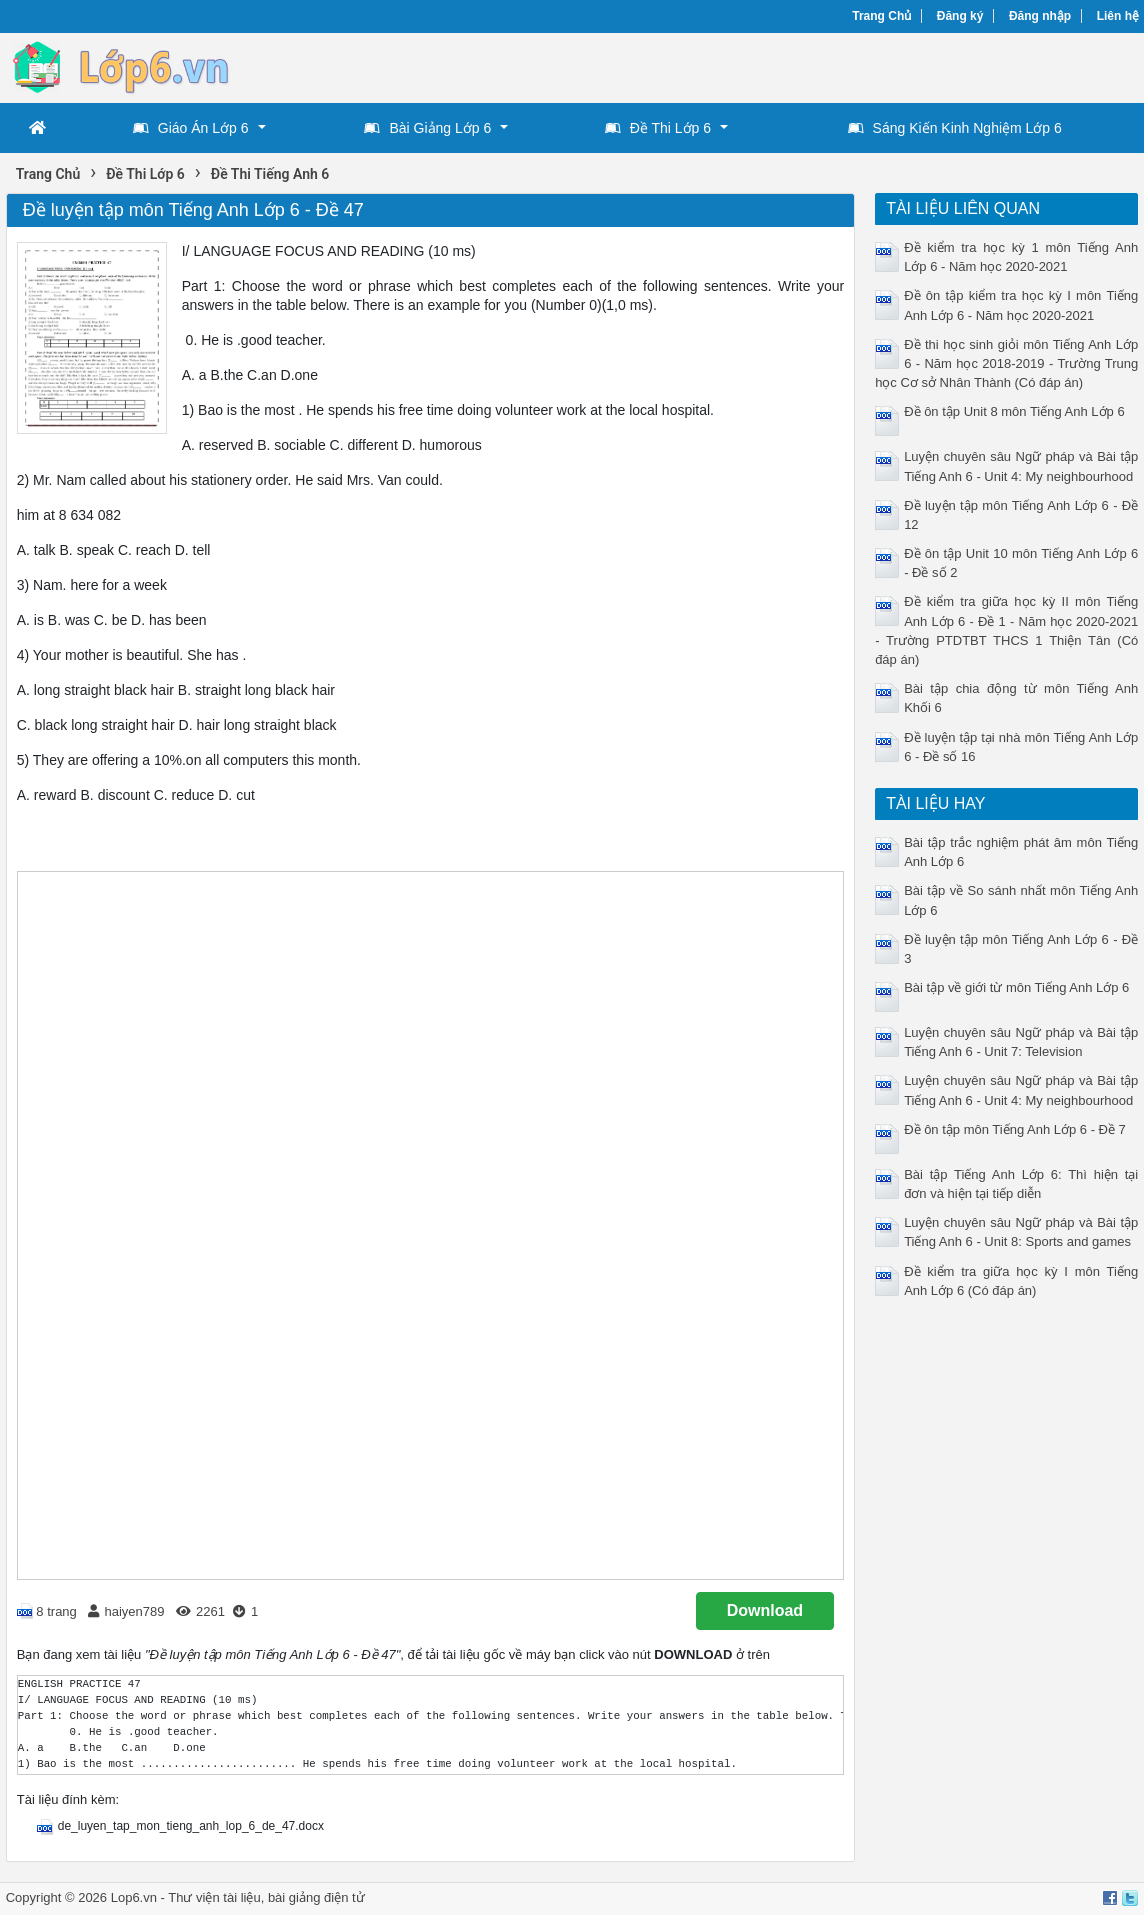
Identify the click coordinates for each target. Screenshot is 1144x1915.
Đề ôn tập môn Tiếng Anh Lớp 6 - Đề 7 (1015, 1129)
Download (765, 1610)
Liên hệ (1118, 16)
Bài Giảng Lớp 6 (427, 128)
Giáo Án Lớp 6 (191, 128)
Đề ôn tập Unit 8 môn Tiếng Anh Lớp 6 (1014, 411)
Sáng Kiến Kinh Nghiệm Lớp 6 (955, 128)
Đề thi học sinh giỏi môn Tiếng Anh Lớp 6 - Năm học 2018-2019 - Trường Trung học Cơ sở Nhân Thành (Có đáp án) (1006, 363)
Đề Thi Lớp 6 (658, 128)
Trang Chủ (881, 16)
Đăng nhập (1040, 16)
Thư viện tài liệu (214, 1897)
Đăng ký (960, 16)
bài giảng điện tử (316, 1897)
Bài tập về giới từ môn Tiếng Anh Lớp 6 (1016, 987)
